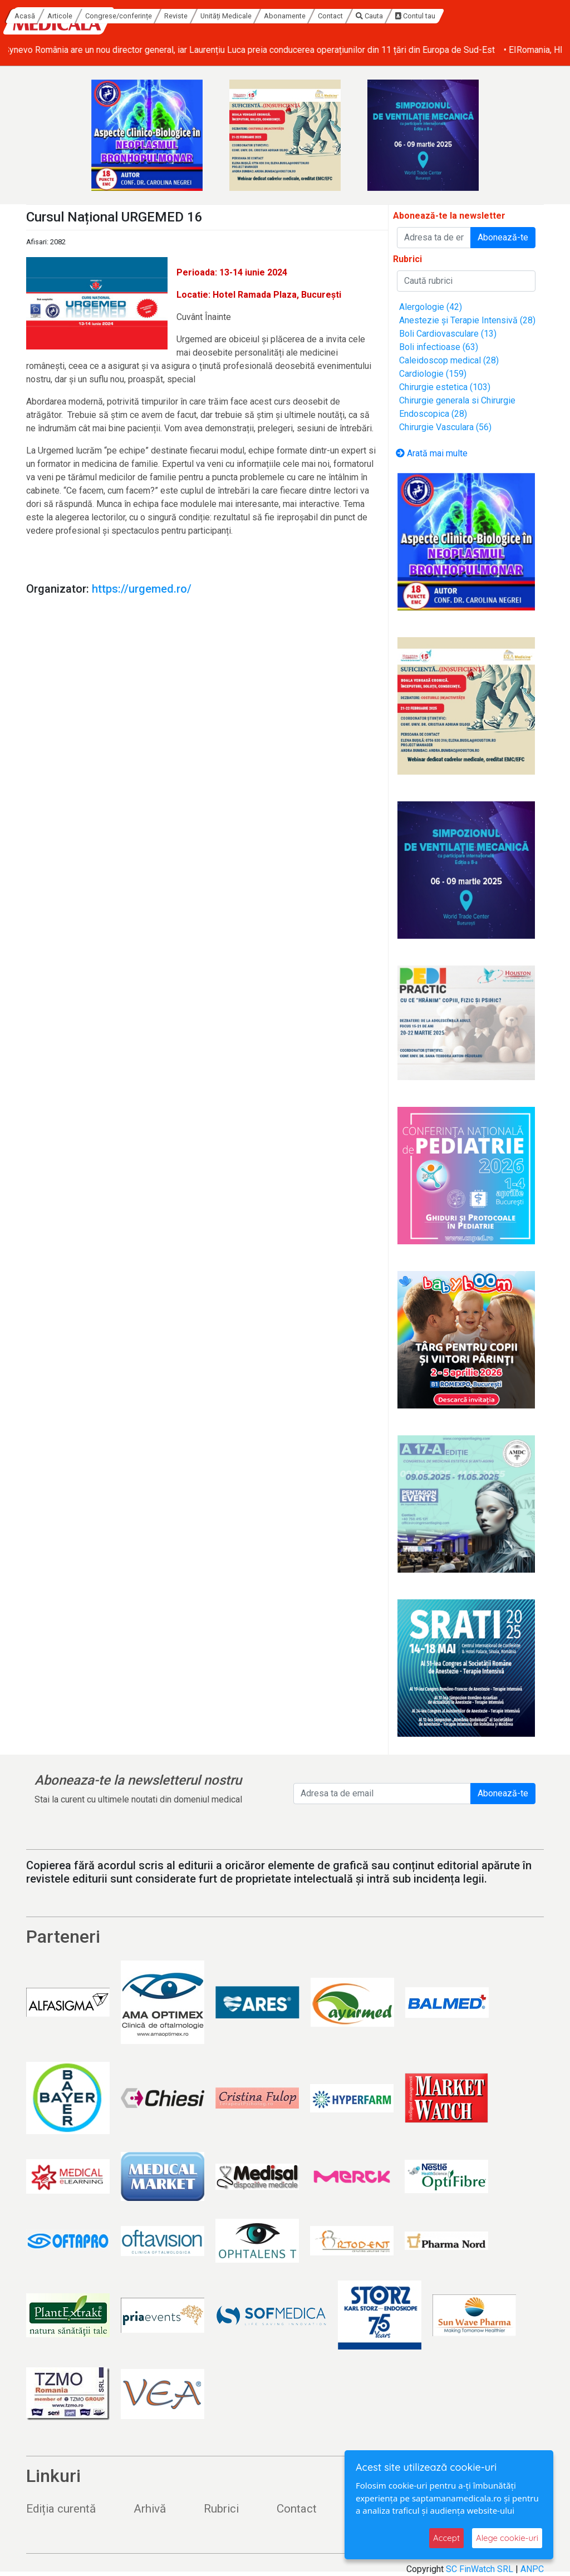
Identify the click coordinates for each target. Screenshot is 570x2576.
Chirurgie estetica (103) (444, 387)
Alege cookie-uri (507, 2538)
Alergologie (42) (430, 307)
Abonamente (391, 16)
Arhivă (150, 2508)
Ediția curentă (61, 2508)
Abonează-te (503, 237)
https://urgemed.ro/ (141, 588)
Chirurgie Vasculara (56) (445, 427)
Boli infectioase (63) (438, 347)
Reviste (282, 16)
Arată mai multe (432, 453)
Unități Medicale (332, 16)
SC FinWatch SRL (479, 2569)
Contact (437, 16)
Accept (446, 2538)
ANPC (532, 2569)
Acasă (131, 16)
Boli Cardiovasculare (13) (448, 333)
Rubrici (221, 2508)
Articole (167, 16)
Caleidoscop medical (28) (449, 360)
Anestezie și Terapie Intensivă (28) (467, 320)
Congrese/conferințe (225, 16)
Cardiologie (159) (432, 373)
